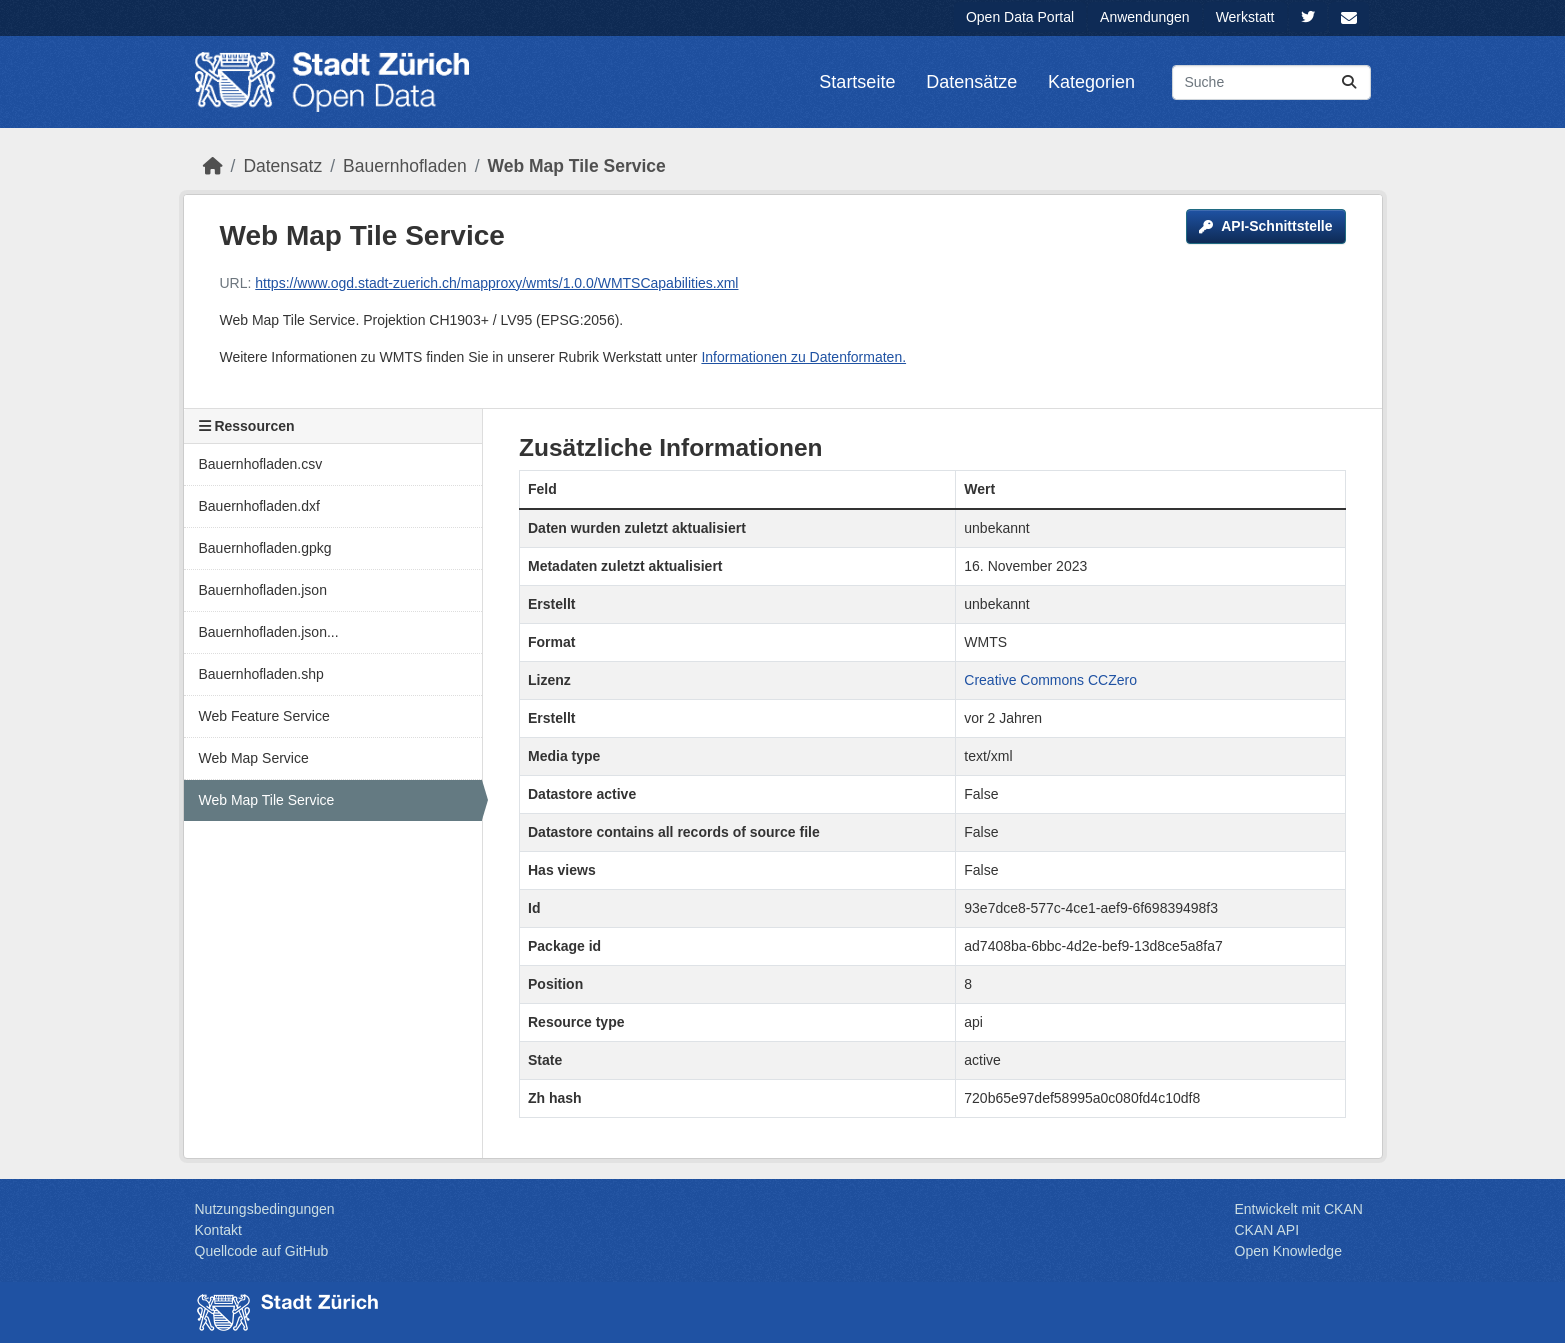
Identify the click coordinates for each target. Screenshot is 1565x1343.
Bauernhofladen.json (263, 590)
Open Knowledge (1288, 1251)
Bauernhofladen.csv (261, 464)
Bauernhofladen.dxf (259, 506)
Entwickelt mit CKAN (1299, 1209)
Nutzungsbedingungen (265, 1209)
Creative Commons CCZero (1050, 680)
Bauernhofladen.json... (269, 632)
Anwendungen (1145, 17)
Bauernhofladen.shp (261, 674)
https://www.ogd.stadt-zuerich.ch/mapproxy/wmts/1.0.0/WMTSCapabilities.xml (496, 283)
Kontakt (218, 1230)
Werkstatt (1245, 17)
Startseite (857, 82)
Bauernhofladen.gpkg (265, 548)
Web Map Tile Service (577, 166)
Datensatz (282, 166)
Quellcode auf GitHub (262, 1251)
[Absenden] (1349, 82)
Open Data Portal (1020, 17)
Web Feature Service (264, 716)
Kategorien (1091, 82)
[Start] (213, 166)
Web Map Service (254, 758)
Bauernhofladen (405, 166)
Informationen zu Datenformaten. (803, 357)
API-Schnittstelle (1265, 226)
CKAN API (1267, 1230)
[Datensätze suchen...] (1271, 82)
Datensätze (971, 82)
